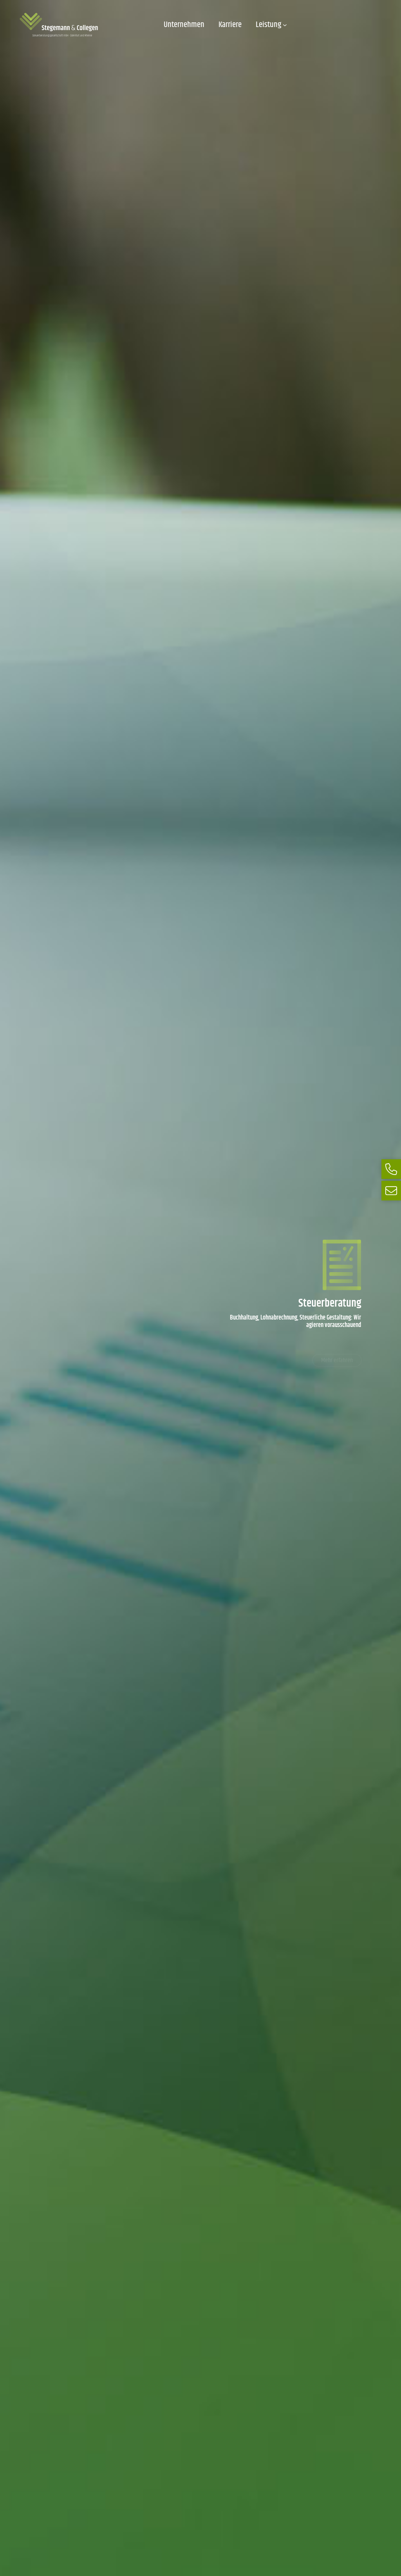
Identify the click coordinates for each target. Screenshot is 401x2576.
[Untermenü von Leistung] (285, 25)
